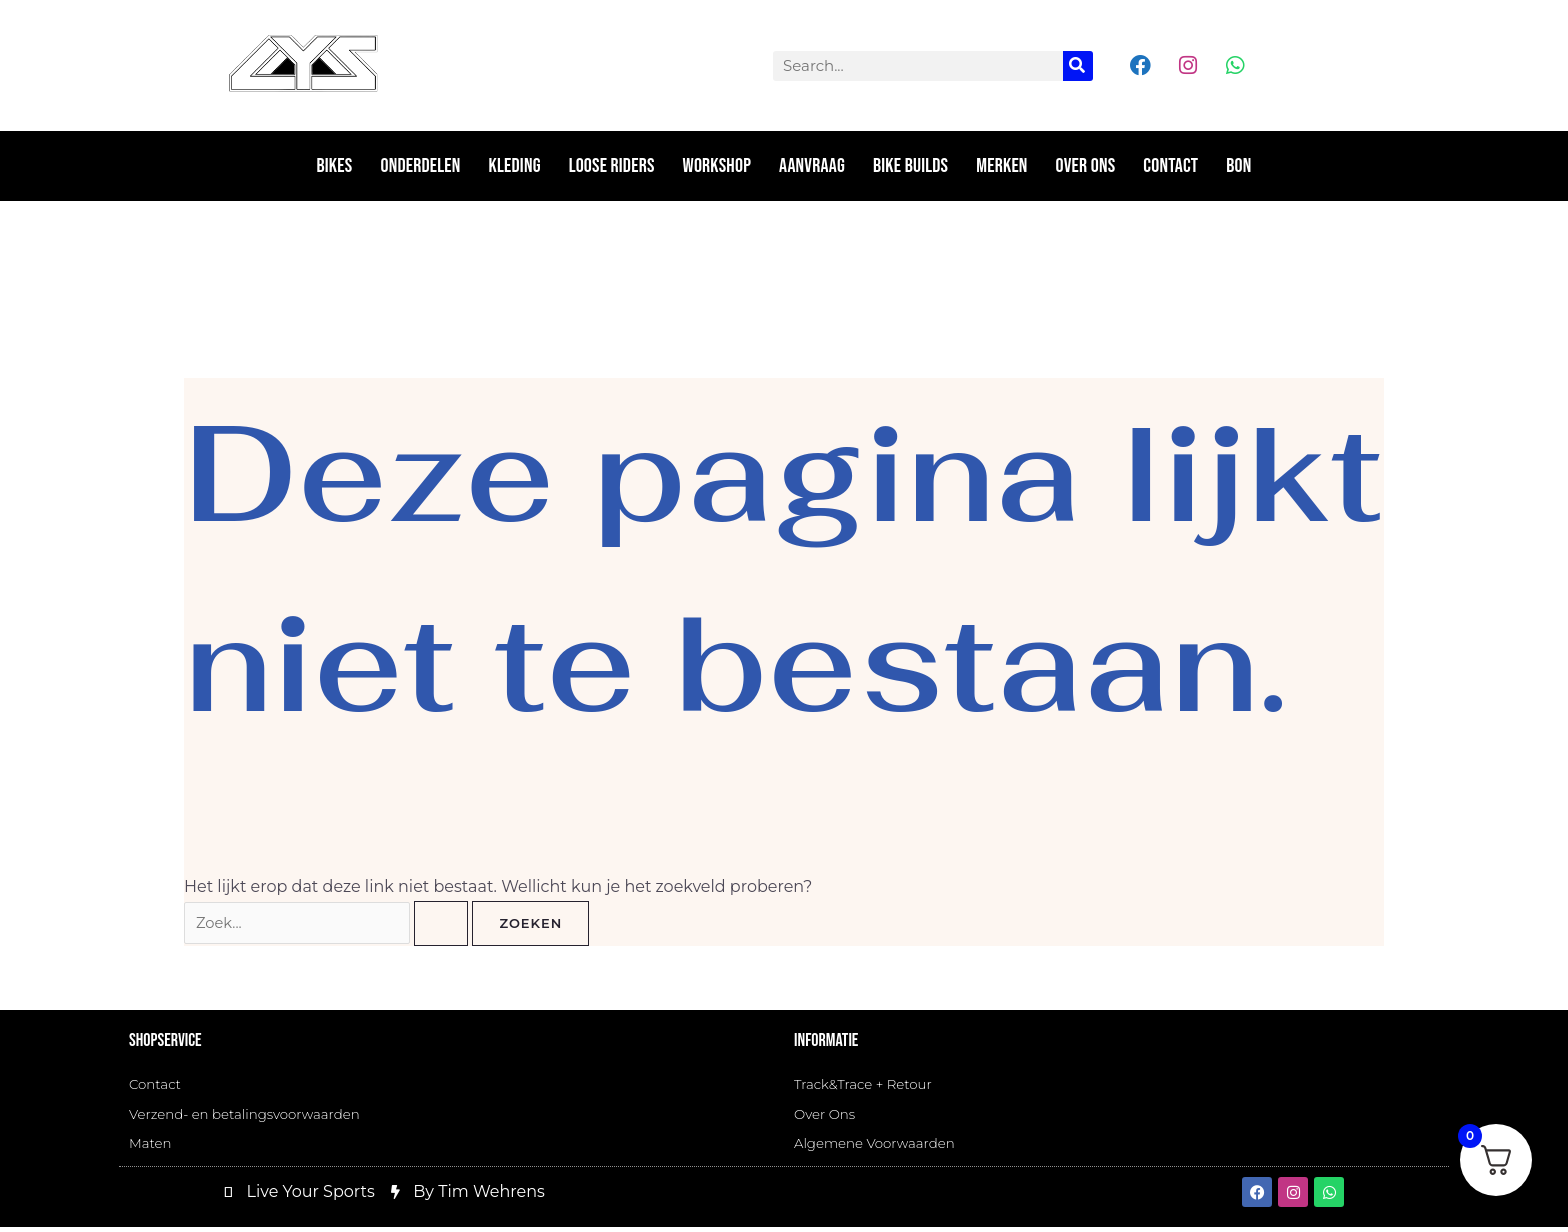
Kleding (515, 166)
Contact (1170, 166)
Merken (1001, 166)
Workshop (717, 166)
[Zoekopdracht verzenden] (461, 924)
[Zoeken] (1078, 66)
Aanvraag (812, 166)
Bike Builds (910, 166)
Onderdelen (420, 166)
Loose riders (612, 166)
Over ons (1086, 166)
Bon (1238, 166)
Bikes (335, 166)
